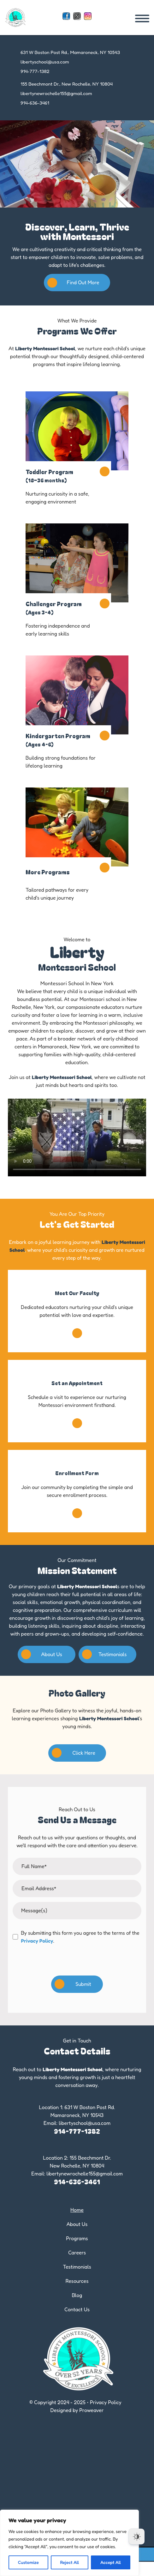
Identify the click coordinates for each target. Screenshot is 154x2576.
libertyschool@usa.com (45, 62)
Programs (77, 2238)
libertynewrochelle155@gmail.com (56, 93)
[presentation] (77, 1964)
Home (77, 2210)
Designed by (64, 2410)
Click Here (73, 1753)
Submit (73, 1984)
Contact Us (77, 2309)
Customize (28, 2562)
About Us (41, 1654)
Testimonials (104, 1654)
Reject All (69, 2562)
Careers (77, 2252)
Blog (77, 2295)
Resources (76, 2281)
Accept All (110, 2562)
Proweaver (91, 2410)
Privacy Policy (37, 1941)
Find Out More (73, 282)
